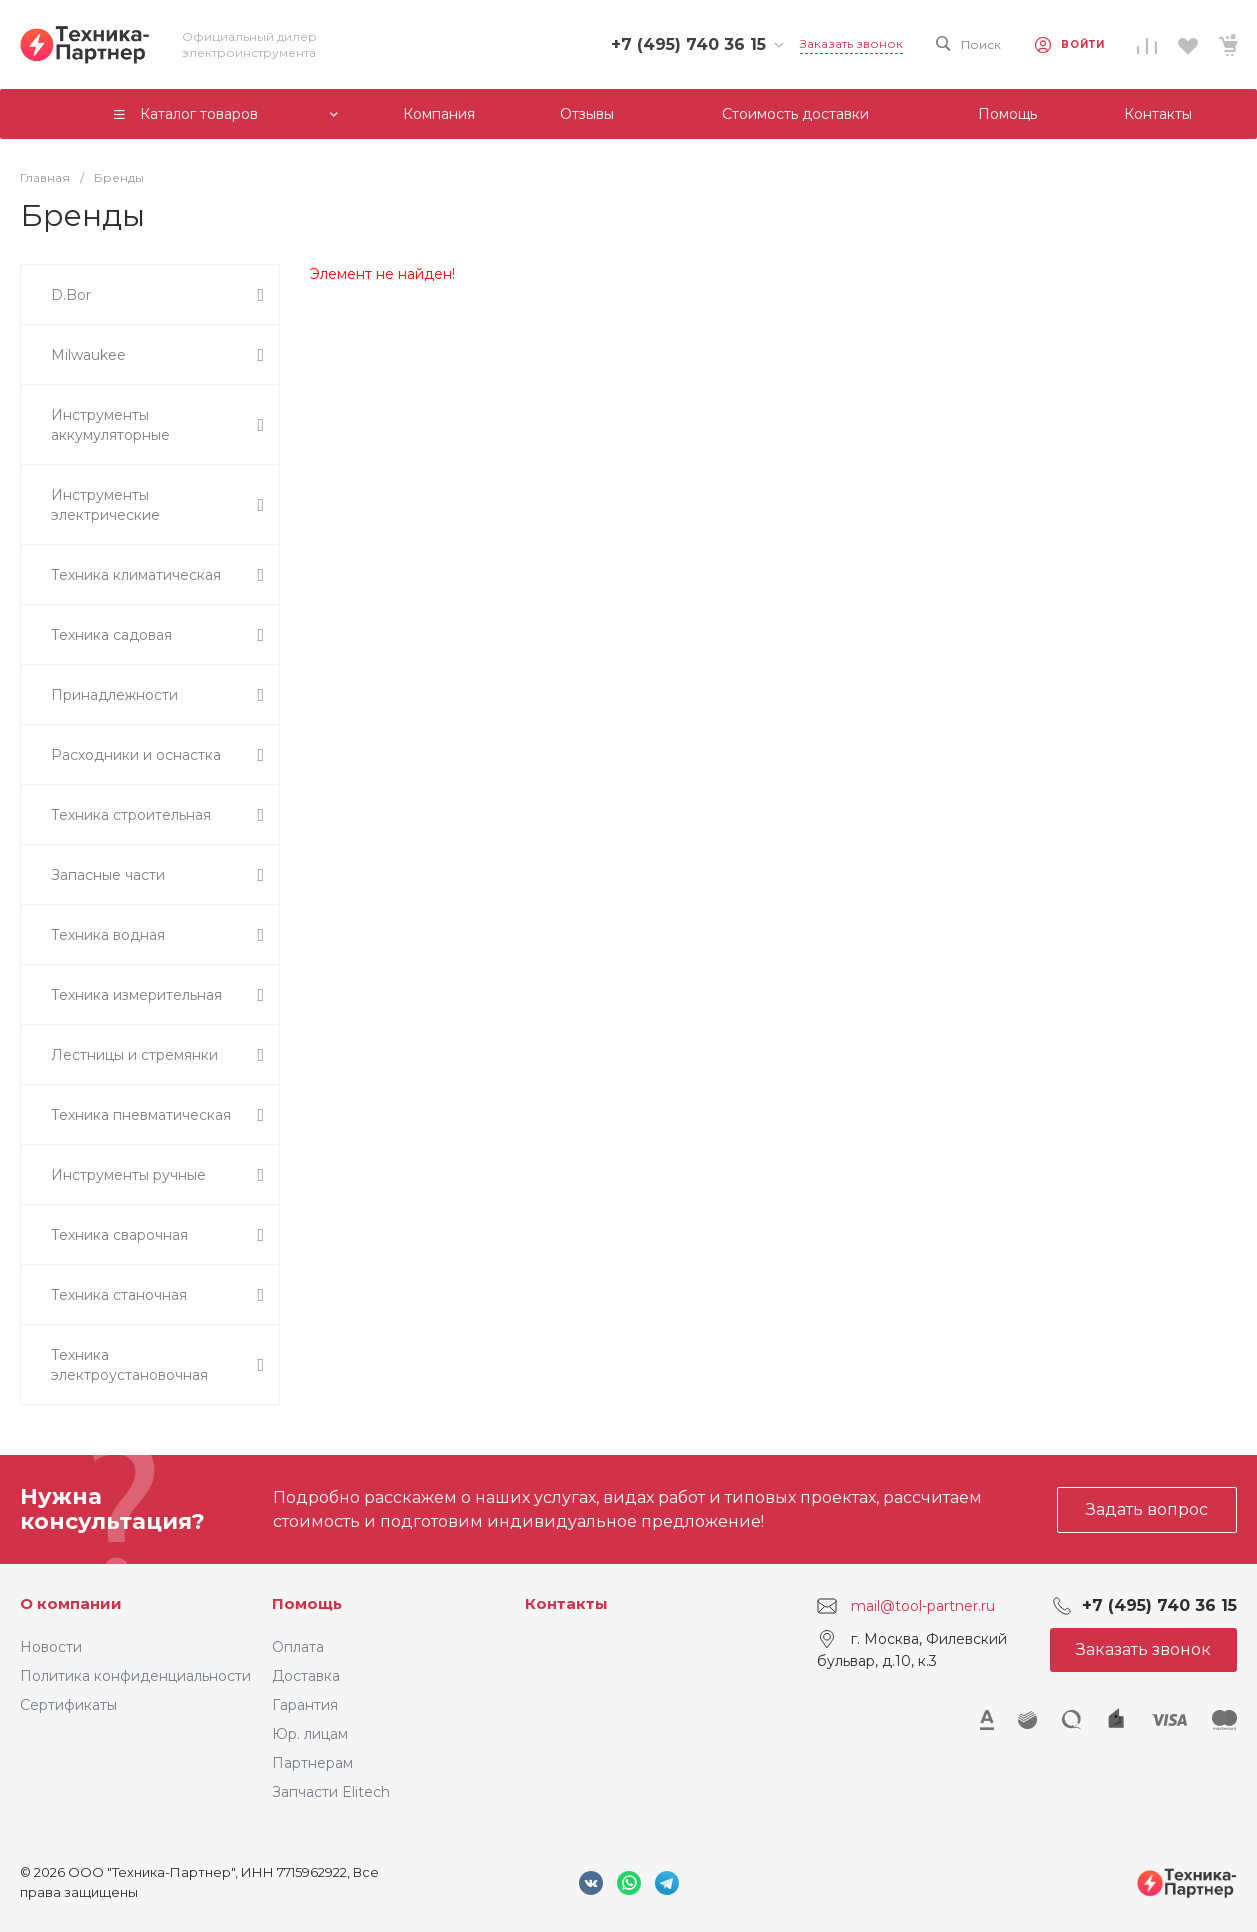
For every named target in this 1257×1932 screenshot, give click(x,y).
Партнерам (312, 1763)
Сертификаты (68, 1705)
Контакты (566, 1603)
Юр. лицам (310, 1734)
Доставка (306, 1676)
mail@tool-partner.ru (923, 1606)
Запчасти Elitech (331, 1792)
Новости (51, 1647)
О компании (71, 1603)
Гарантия (305, 1705)
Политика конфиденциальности (135, 1676)
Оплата (298, 1647)
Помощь (307, 1603)
